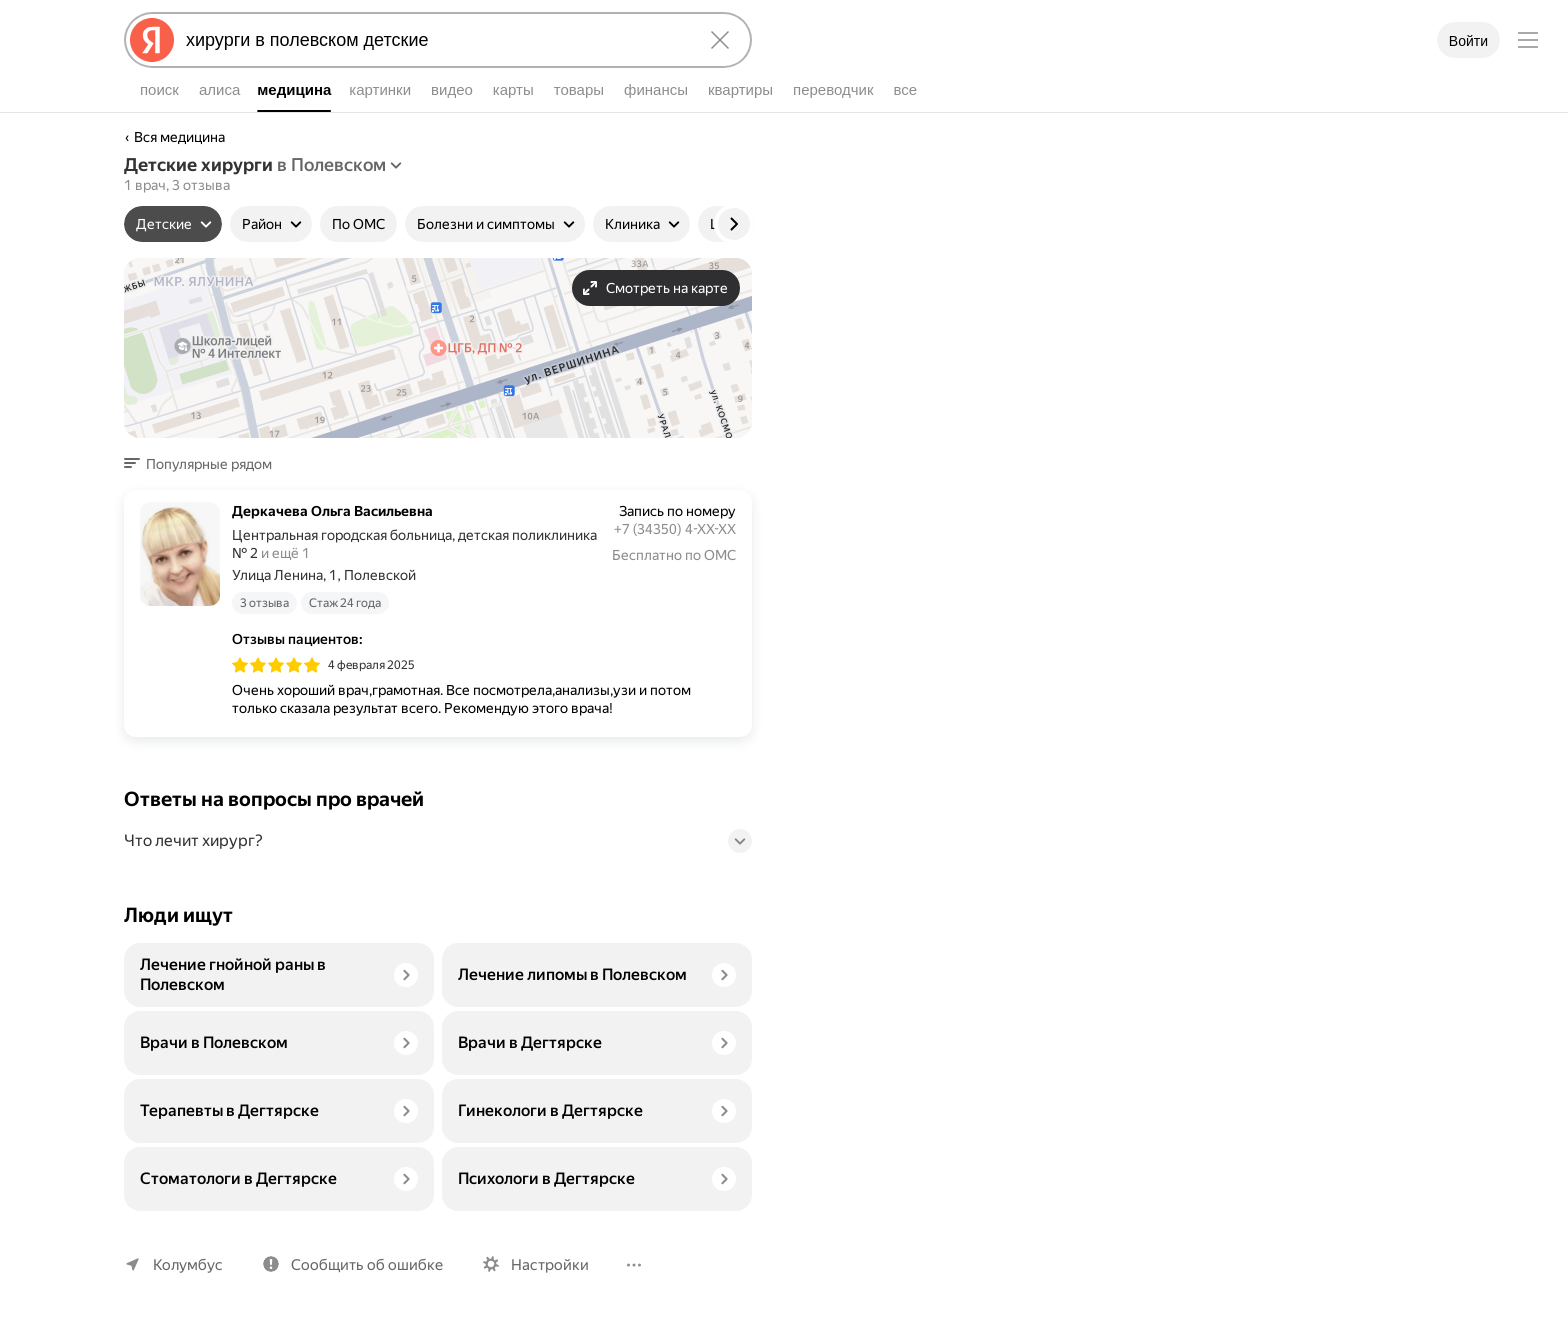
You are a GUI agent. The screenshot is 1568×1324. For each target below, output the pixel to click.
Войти (1468, 41)
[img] (276, 664)
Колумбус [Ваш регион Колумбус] (188, 1265)
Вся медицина (179, 137)
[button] (204, 464)
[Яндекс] (152, 40)
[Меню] (1528, 40)
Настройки (550, 1265)
